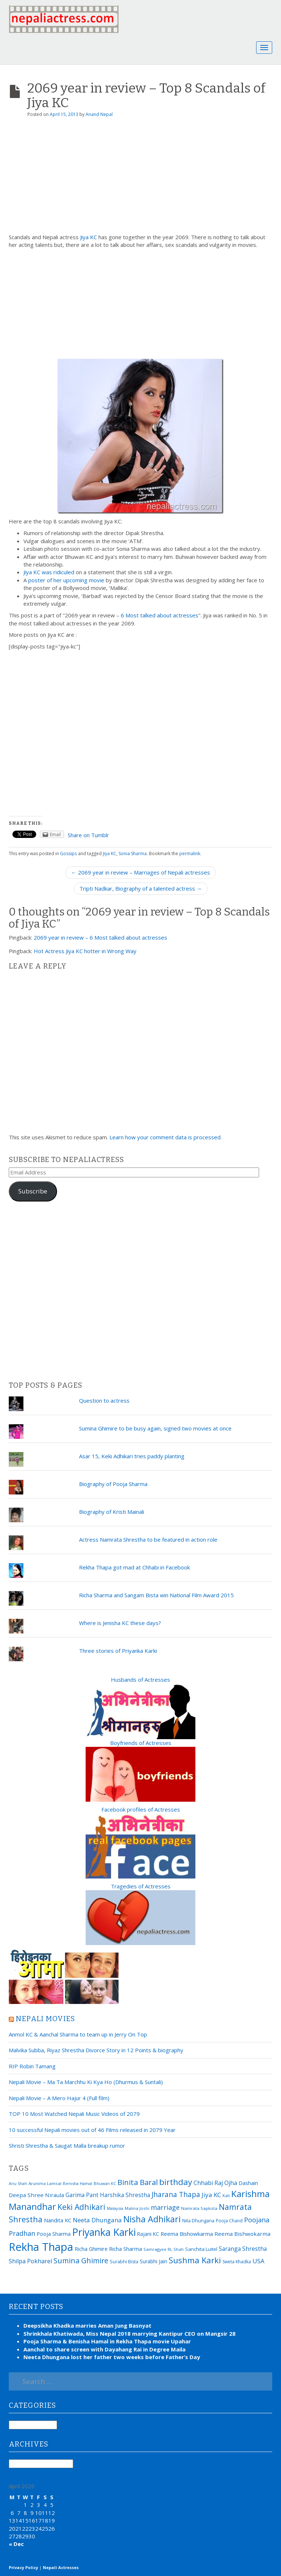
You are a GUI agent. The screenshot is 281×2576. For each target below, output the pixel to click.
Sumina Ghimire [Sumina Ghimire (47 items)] (80, 2260)
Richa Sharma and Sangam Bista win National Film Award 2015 (156, 1595)
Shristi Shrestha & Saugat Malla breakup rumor (67, 2145)
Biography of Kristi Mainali (111, 1511)
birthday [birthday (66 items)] (175, 2182)
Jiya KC (88, 237)
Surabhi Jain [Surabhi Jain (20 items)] (153, 2261)
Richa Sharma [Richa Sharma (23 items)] (125, 2248)
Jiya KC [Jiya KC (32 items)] (211, 2194)
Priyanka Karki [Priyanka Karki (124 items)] (104, 2232)
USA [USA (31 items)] (258, 2261)
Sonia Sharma (133, 853)
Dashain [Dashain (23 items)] (248, 2182)
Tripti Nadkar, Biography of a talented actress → (140, 888)
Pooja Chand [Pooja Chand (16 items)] (229, 2221)
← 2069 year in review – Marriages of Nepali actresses (140, 872)
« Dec (16, 2543)
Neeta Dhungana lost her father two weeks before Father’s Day (111, 2357)
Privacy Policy (23, 2567)
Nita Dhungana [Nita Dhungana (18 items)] (198, 2220)
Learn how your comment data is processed (165, 1137)
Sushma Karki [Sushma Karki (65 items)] (195, 2260)
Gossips (68, 853)
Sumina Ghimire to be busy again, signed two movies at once (155, 1428)
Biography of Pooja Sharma (113, 1484)
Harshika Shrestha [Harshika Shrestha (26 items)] (125, 2195)
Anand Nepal (99, 114)
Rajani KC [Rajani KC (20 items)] (148, 2233)
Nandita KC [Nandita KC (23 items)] (57, 2220)
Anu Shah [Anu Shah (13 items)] (18, 2183)
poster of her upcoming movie (66, 580)
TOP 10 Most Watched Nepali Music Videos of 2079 (74, 2113)
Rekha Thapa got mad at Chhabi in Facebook (134, 1567)
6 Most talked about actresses (159, 615)
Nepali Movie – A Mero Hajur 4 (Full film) (59, 2098)
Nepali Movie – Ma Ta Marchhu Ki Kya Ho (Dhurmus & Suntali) (86, 2082)
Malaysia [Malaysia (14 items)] (115, 2208)
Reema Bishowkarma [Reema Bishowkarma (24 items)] (187, 2233)
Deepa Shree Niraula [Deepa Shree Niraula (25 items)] (36, 2195)
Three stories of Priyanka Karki (118, 1650)
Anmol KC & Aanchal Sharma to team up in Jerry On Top (78, 2034)
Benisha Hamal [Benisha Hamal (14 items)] (77, 2183)
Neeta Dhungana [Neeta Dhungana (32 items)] (97, 2220)
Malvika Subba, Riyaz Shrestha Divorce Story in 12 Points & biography (96, 2050)
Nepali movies (45, 2019)
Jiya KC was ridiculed (48, 572)
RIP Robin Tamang (32, 2066)
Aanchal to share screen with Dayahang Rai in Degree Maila (104, 2349)
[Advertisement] (140, 178)
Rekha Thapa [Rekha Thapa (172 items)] (41, 2247)
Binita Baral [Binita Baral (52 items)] (137, 2182)
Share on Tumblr (88, 835)
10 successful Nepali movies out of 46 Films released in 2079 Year (92, 2129)
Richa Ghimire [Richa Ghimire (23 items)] (91, 2248)
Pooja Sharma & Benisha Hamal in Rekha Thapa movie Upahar (107, 2341)
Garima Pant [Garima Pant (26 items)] (81, 2195)
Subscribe (32, 1191)
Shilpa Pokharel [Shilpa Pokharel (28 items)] (30, 2261)
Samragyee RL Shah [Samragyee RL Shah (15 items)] (163, 2249)
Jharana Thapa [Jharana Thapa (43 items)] (175, 2194)
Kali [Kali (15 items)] (226, 2195)
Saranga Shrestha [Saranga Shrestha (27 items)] (243, 2249)
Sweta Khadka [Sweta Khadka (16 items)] (236, 2262)
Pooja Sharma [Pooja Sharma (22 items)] (54, 2233)
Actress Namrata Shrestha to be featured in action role (148, 1539)
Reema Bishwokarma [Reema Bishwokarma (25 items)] (242, 2233)
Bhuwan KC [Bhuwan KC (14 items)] (105, 2183)
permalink (189, 853)
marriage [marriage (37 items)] (165, 2207)
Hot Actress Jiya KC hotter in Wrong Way (85, 951)
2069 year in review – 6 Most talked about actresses (100, 937)
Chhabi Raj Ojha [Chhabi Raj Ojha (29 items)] (215, 2183)
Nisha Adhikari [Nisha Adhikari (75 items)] (152, 2219)
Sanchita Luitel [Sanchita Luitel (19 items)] (201, 2249)
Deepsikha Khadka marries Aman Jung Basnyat (87, 2325)
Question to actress (104, 1400)
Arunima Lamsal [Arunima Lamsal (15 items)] (45, 2183)
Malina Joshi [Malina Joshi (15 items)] (137, 2208)
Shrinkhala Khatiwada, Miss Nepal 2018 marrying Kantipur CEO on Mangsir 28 (129, 2333)
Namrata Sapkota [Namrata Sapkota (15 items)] (199, 2208)
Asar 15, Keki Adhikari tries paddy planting (131, 1456)
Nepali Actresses (61, 2567)
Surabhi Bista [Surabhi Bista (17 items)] (124, 2262)
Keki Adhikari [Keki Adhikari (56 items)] (81, 2206)
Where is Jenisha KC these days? (120, 1623)
